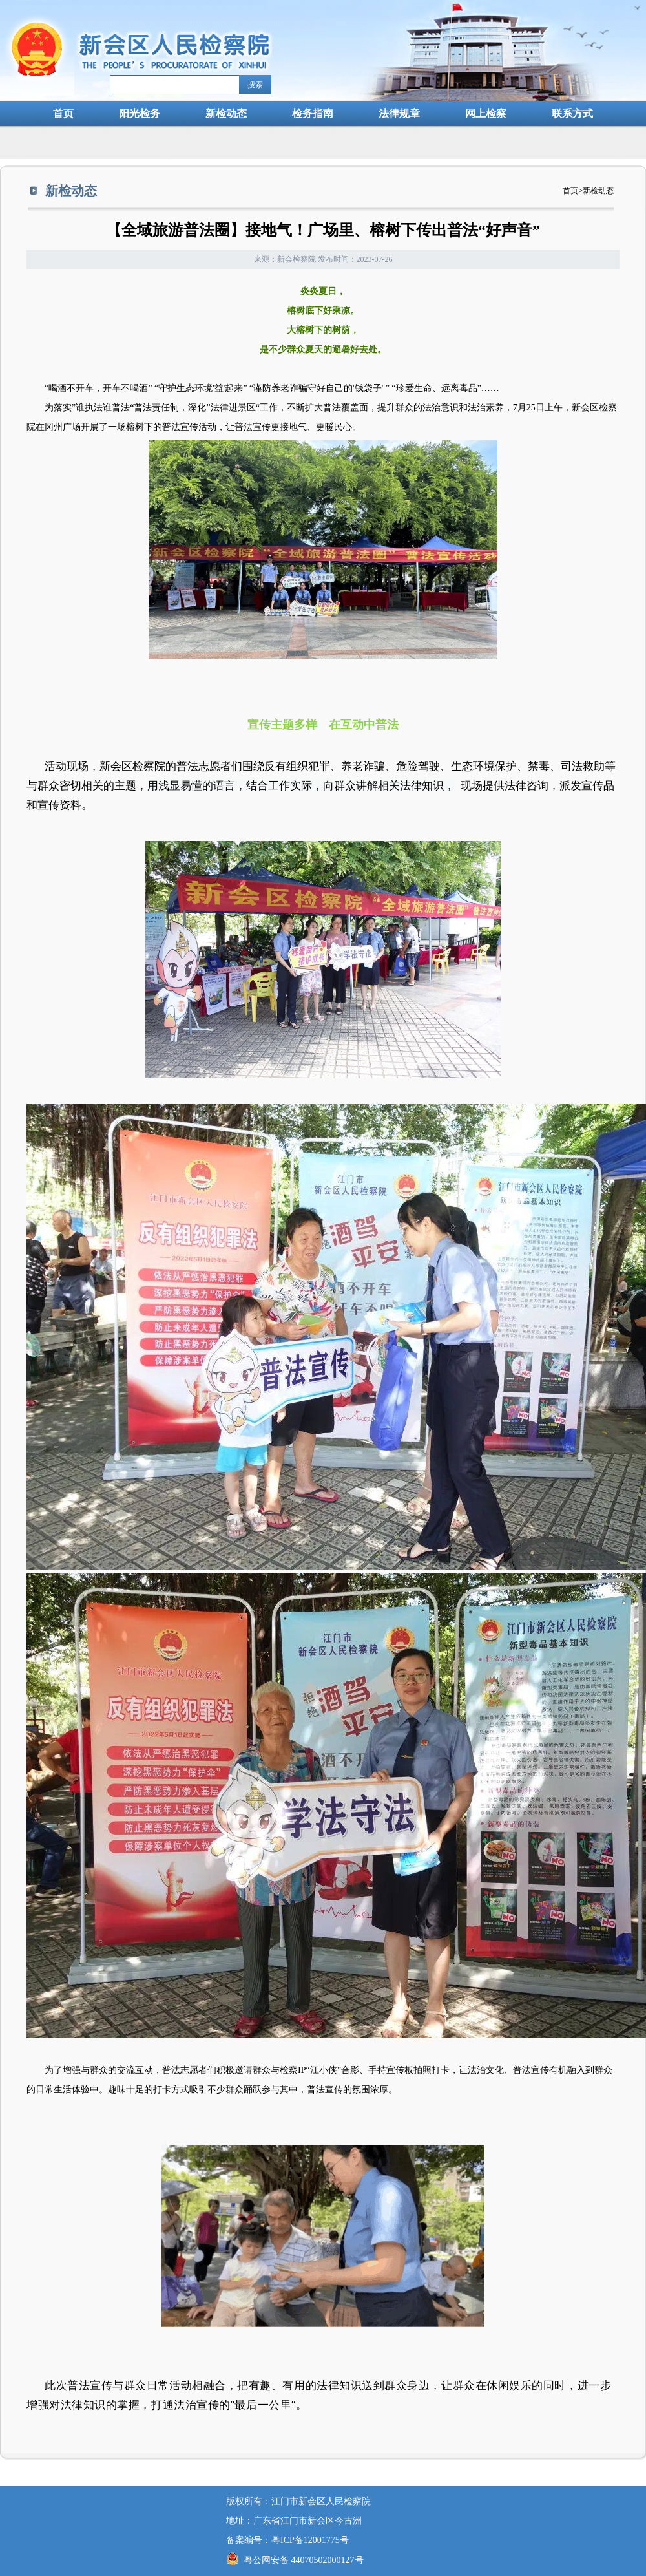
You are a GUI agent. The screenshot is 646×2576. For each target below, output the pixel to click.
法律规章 (399, 113)
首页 (63, 113)
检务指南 (312, 113)
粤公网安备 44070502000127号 (295, 2560)
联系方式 (572, 113)
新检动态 (226, 113)
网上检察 (485, 113)
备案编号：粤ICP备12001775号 (287, 2540)
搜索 (255, 84)
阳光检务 (139, 113)
